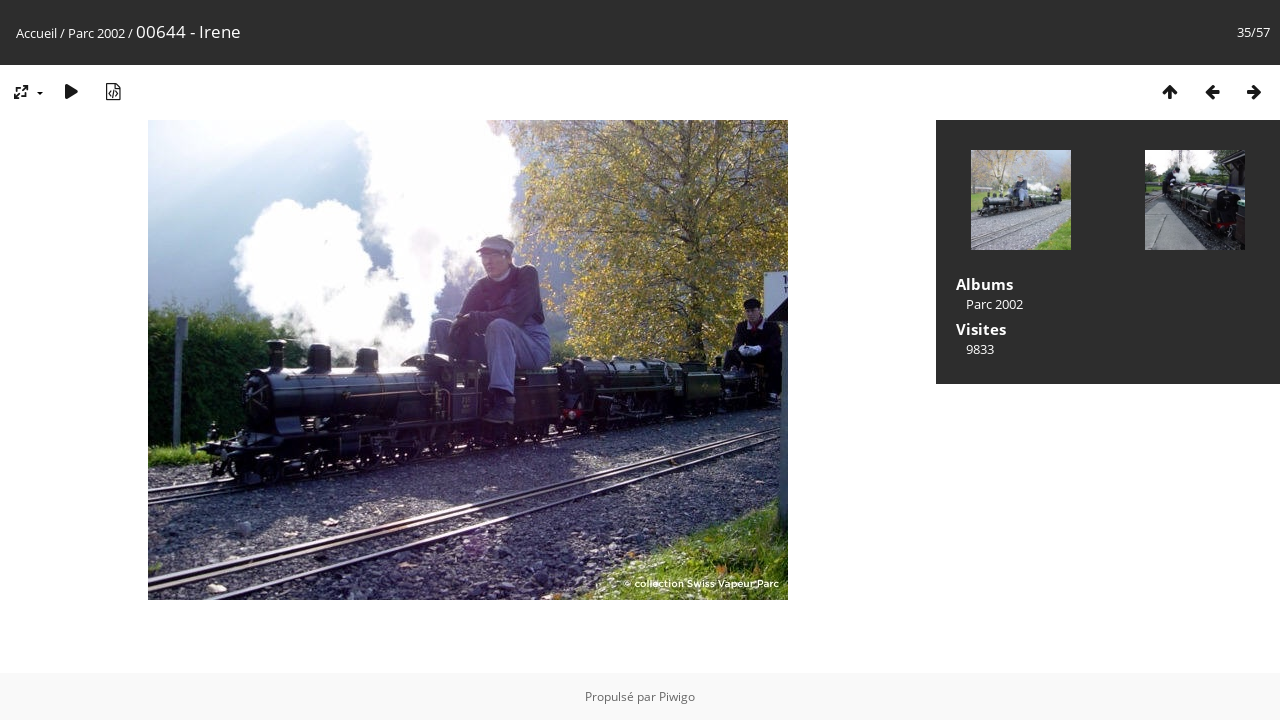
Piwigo (677, 696)
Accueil (36, 33)
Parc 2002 (96, 33)
